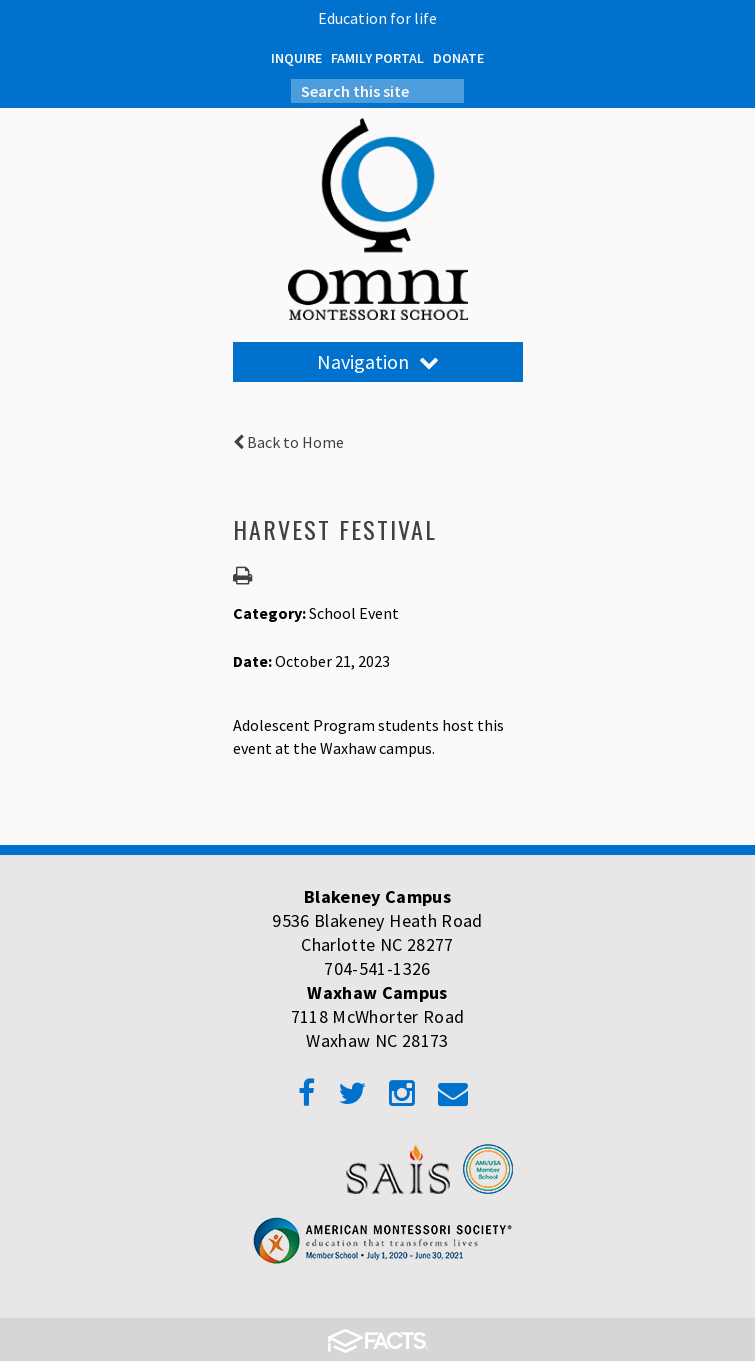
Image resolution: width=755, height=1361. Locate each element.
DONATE (458, 58)
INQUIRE (296, 58)
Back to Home (288, 442)
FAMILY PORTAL (377, 58)
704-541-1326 (377, 968)
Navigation (378, 361)
